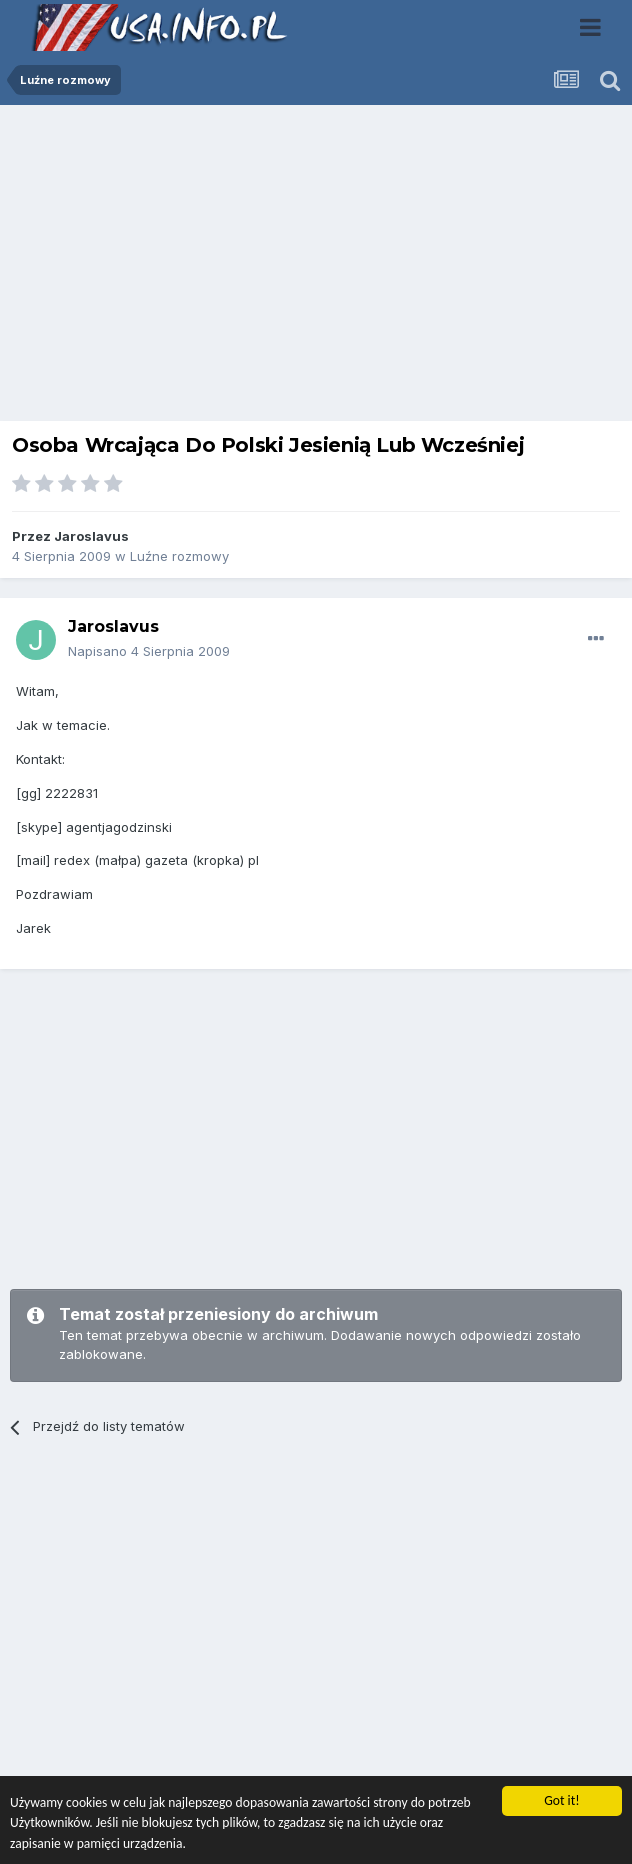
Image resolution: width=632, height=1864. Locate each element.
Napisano (149, 651)
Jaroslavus (91, 536)
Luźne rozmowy (179, 556)
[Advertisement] (316, 268)
